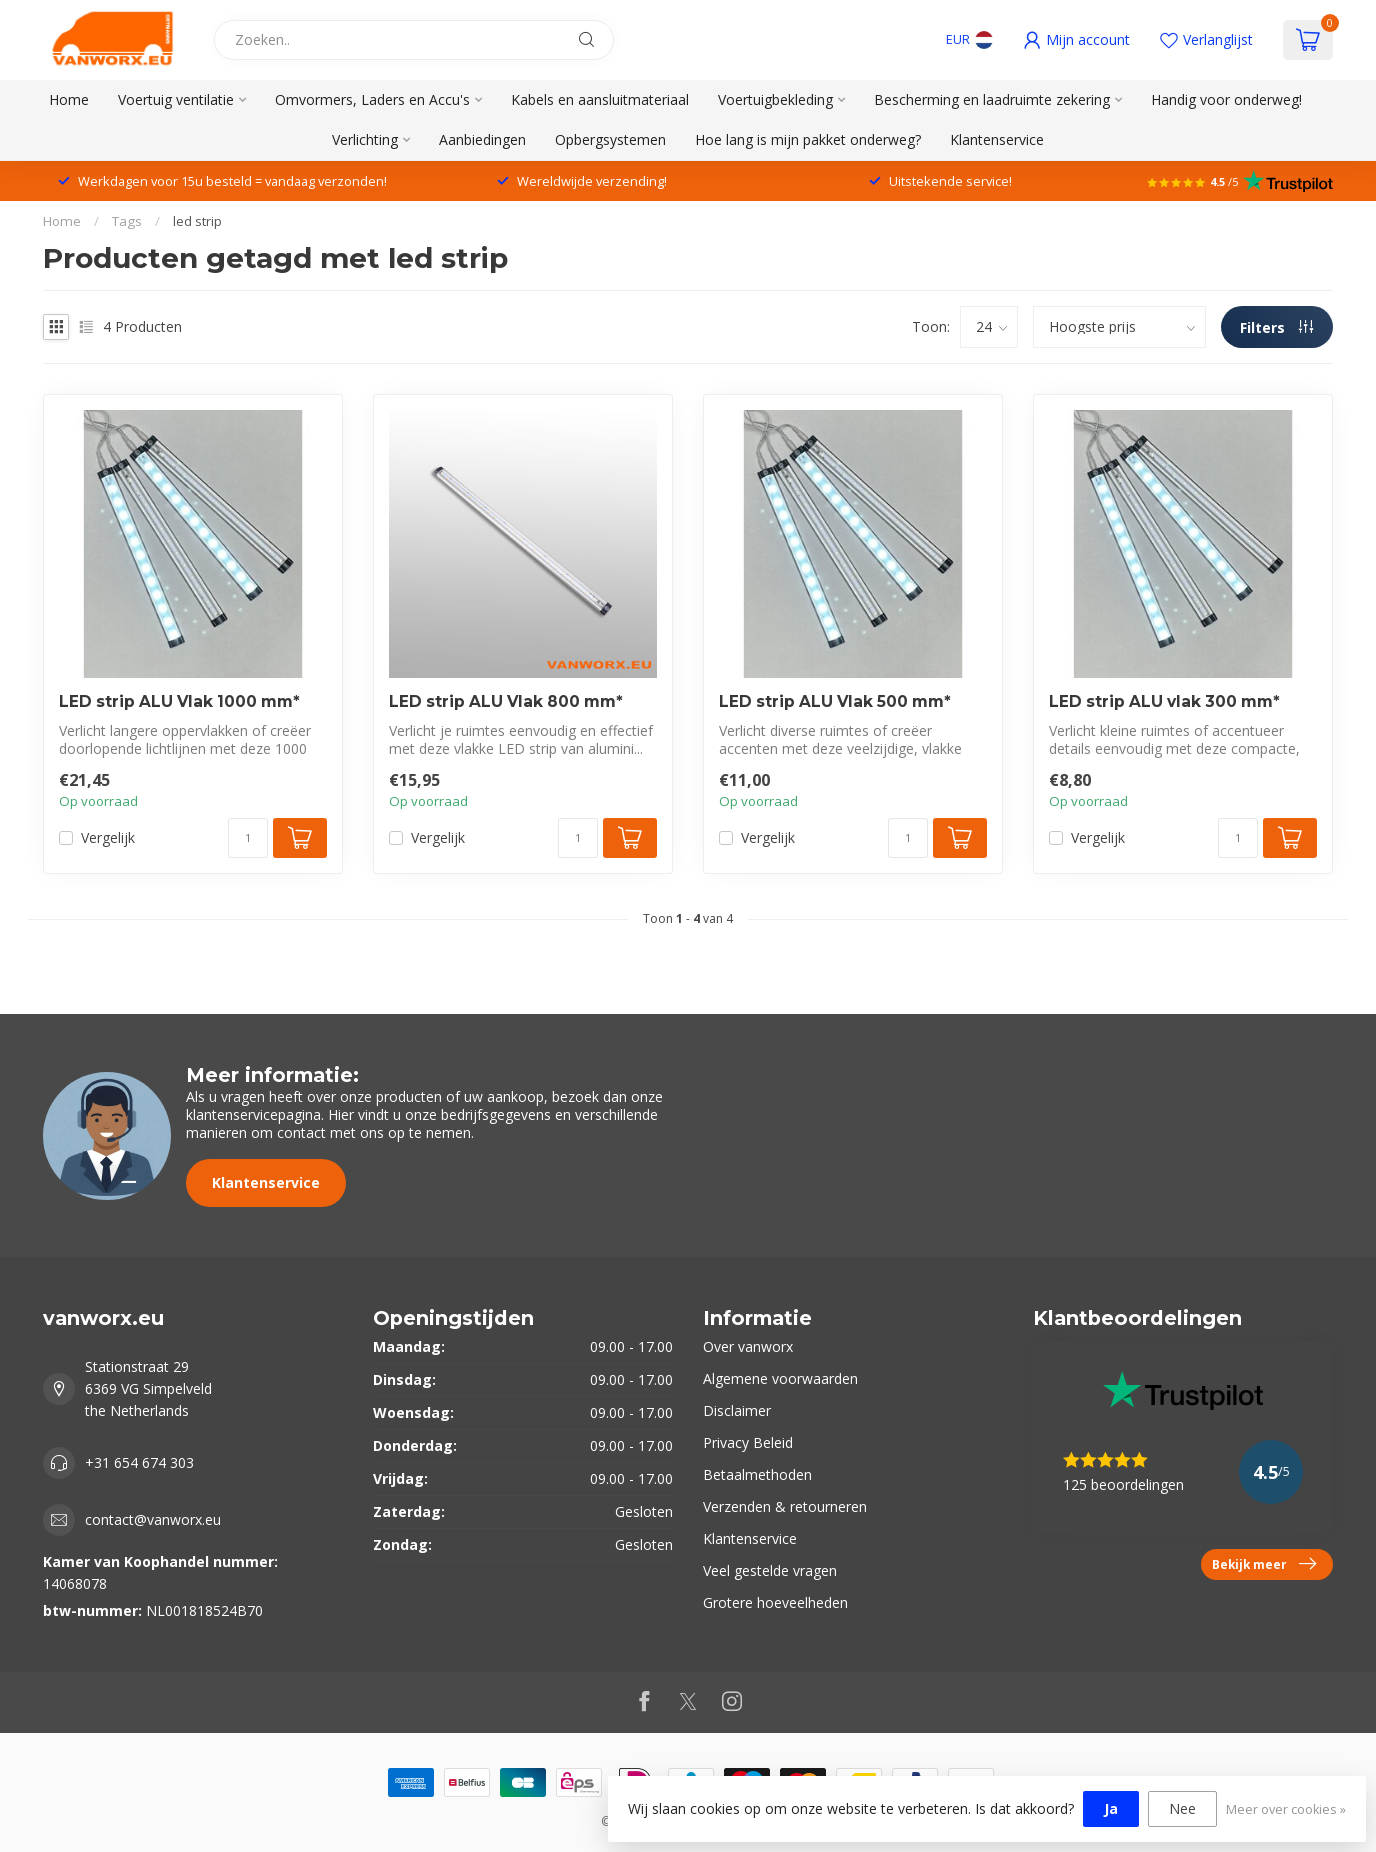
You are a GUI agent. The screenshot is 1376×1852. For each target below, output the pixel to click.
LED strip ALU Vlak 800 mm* (506, 702)
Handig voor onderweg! (1226, 99)
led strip (197, 221)
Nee (1182, 1808)
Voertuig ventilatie (176, 99)
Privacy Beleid (748, 1442)
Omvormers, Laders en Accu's (372, 99)
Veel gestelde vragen (770, 1570)
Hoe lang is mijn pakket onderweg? (808, 139)
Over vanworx (748, 1346)
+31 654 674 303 (139, 1462)
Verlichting (365, 139)
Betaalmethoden (757, 1474)
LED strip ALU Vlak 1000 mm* (179, 702)
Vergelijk (108, 837)
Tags (127, 221)
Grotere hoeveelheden (775, 1602)
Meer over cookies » (1286, 1809)
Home (69, 99)
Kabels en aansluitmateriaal (600, 99)
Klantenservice (997, 139)
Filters (1276, 327)
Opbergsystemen (610, 139)
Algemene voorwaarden (780, 1378)
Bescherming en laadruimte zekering (992, 99)
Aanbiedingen (482, 139)
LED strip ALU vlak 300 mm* (1164, 702)
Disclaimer (737, 1410)
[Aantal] (248, 838)
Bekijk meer (1264, 1564)
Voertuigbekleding (775, 99)
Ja (1111, 1808)
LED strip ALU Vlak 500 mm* (835, 702)
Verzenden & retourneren (785, 1506)
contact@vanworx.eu (153, 1519)
